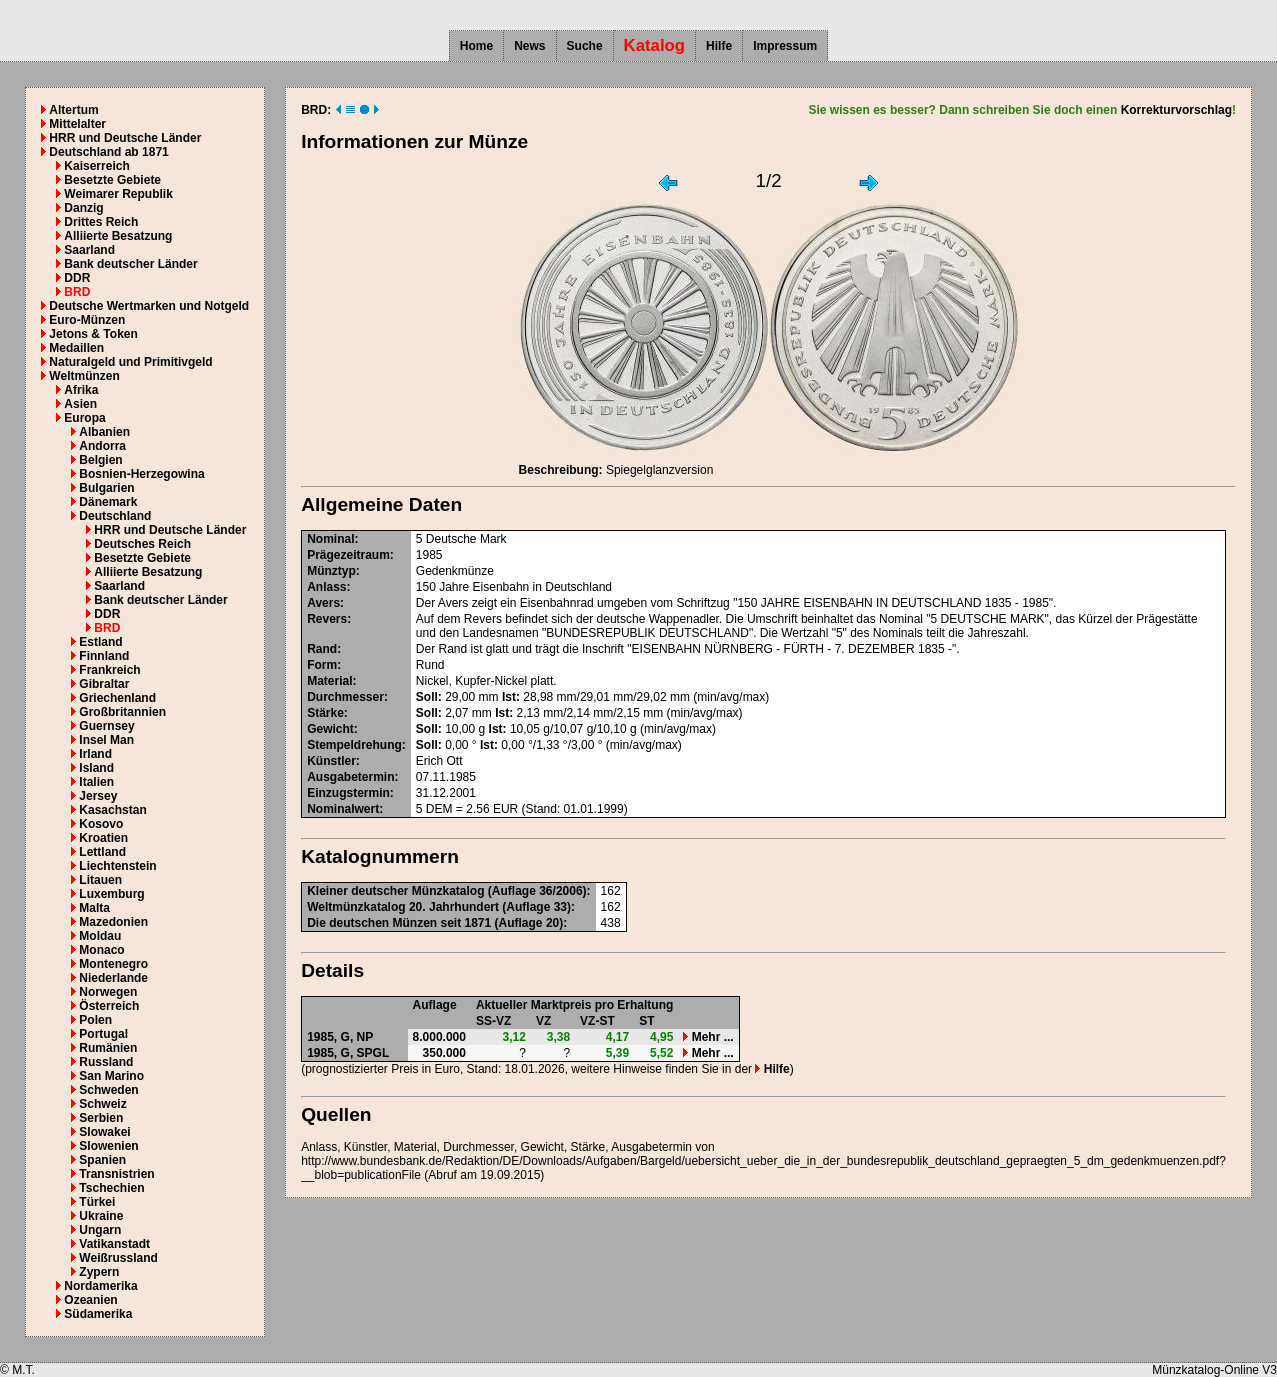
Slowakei (104, 1132)
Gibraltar (104, 684)
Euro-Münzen (87, 320)
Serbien (101, 1118)
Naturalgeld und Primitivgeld (130, 362)
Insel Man (106, 740)
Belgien (100, 460)
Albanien (104, 432)
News (529, 46)
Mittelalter (77, 124)
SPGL (373, 1053)
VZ (543, 1021)
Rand (322, 649)
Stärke (325, 713)
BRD (77, 292)
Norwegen (108, 992)
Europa (84, 418)
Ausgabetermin (350, 777)
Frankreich (109, 670)
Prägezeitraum (348, 555)
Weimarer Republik (118, 194)
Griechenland (117, 698)
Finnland (104, 656)
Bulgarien (106, 488)
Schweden (108, 1090)
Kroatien (103, 838)
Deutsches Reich (142, 544)
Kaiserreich (96, 166)
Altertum (73, 110)
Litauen (100, 880)
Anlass (326, 587)
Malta (94, 908)
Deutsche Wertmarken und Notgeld (149, 306)
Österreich (109, 1006)
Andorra (102, 446)
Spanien (102, 1160)
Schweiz (102, 1104)
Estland (100, 642)
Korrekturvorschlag (1176, 110)
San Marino (111, 1076)
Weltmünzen (84, 376)
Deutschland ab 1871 (108, 152)
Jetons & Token (93, 334)
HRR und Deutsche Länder (125, 138)
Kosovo (101, 824)
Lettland (102, 852)
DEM (439, 809)
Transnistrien (116, 1174)
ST (646, 1021)
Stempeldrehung (354, 745)
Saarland (89, 250)
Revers (327, 619)
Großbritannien (122, 712)
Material (329, 681)
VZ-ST (597, 1021)
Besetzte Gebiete (112, 180)
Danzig (83, 208)
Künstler (331, 761)
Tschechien (111, 1188)
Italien (96, 782)
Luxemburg (111, 894)
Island (96, 768)
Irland (95, 754)
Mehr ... (708, 1037)
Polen (95, 1020)
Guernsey (106, 726)
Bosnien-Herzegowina (141, 474)
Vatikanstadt (114, 1244)
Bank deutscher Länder (130, 264)
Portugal (103, 1034)
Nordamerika (100, 1286)
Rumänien (108, 1048)
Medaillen (76, 348)
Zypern (99, 1272)
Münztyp (331, 571)
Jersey (98, 796)
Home (476, 46)
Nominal (330, 539)
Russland (106, 1062)
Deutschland (115, 516)
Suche (585, 46)
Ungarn (100, 1230)
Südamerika (98, 1314)
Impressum (785, 46)
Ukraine (101, 1216)
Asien (80, 404)
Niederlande (113, 978)
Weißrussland (118, 1258)
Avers (323, 603)
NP (365, 1037)
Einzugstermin (348, 793)
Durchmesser (345, 697)
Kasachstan (112, 810)
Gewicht (330, 729)
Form (322, 665)
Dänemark (108, 502)
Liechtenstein (117, 866)
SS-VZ (493, 1021)
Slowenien (108, 1146)
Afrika (81, 390)
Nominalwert (343, 809)
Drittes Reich (101, 222)
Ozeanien (90, 1300)
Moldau (100, 936)
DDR (77, 278)
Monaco (101, 950)
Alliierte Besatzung (118, 236)
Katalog (655, 45)
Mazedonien (113, 922)
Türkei (97, 1202)
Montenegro (113, 964)
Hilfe (719, 46)
